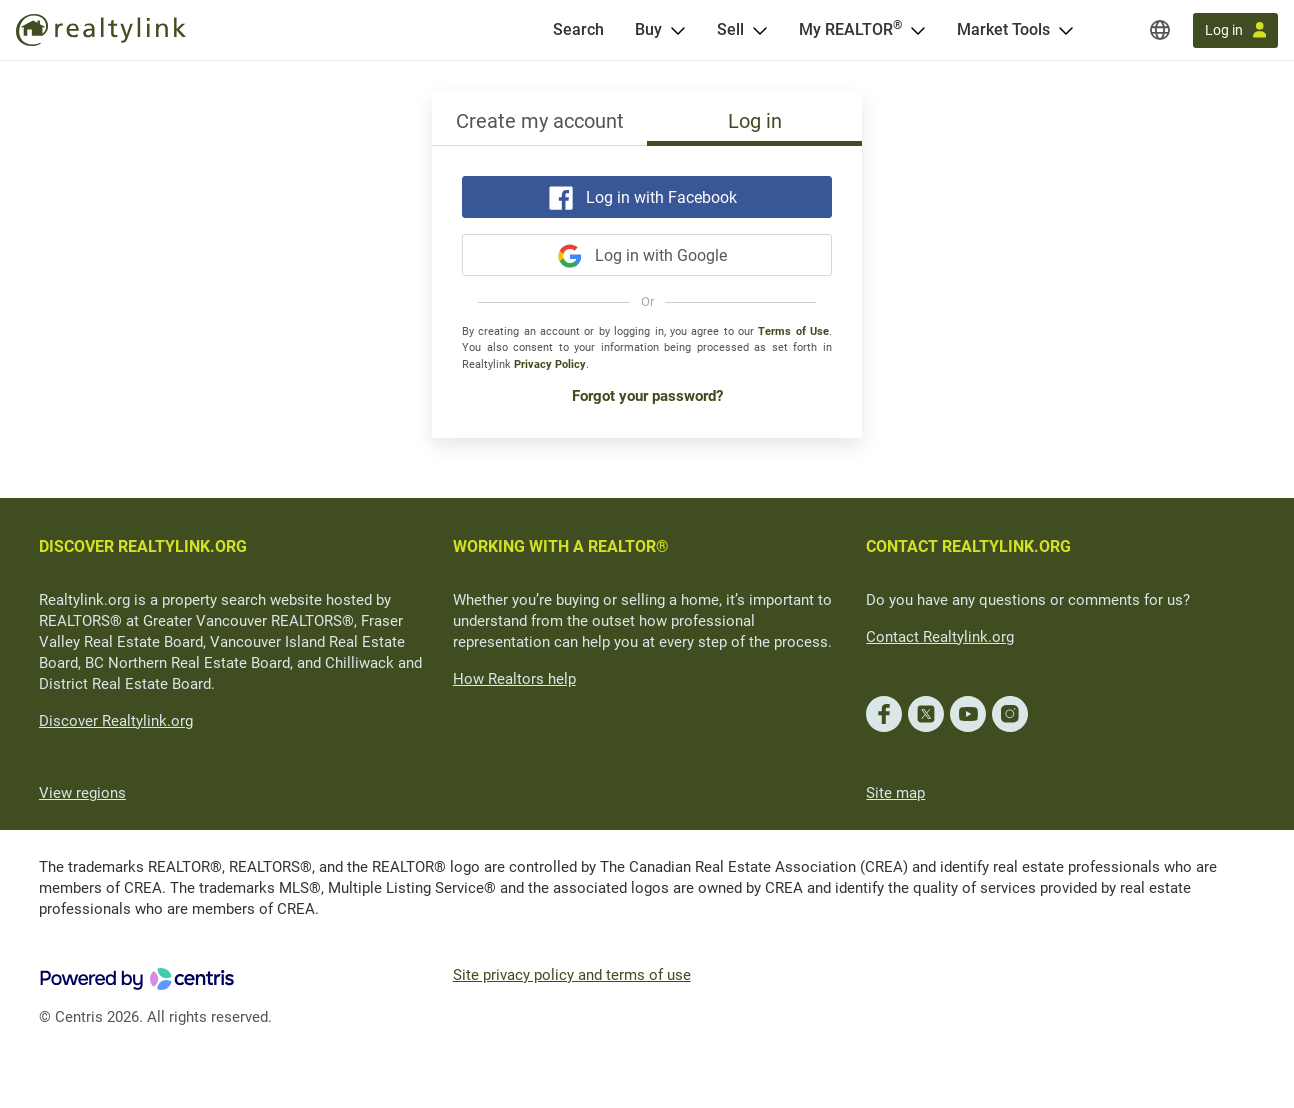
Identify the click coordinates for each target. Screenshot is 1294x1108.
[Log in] (1235, 30)
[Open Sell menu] (760, 30)
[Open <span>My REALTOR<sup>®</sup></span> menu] (918, 30)
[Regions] (1160, 30)
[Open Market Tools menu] (1066, 30)
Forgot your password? (647, 396)
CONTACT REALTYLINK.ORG (968, 546)
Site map (895, 793)
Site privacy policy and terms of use (572, 975)
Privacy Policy (550, 364)
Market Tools (1003, 29)
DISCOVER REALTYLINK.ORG (143, 546)
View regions (82, 793)
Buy (648, 29)
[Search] (578, 30)
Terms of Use (793, 331)
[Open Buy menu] (678, 30)
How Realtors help (514, 679)
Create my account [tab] (540, 121)
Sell (730, 29)
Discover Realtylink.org (116, 721)
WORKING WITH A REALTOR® (561, 546)
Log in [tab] (755, 121)
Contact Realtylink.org (940, 637)
